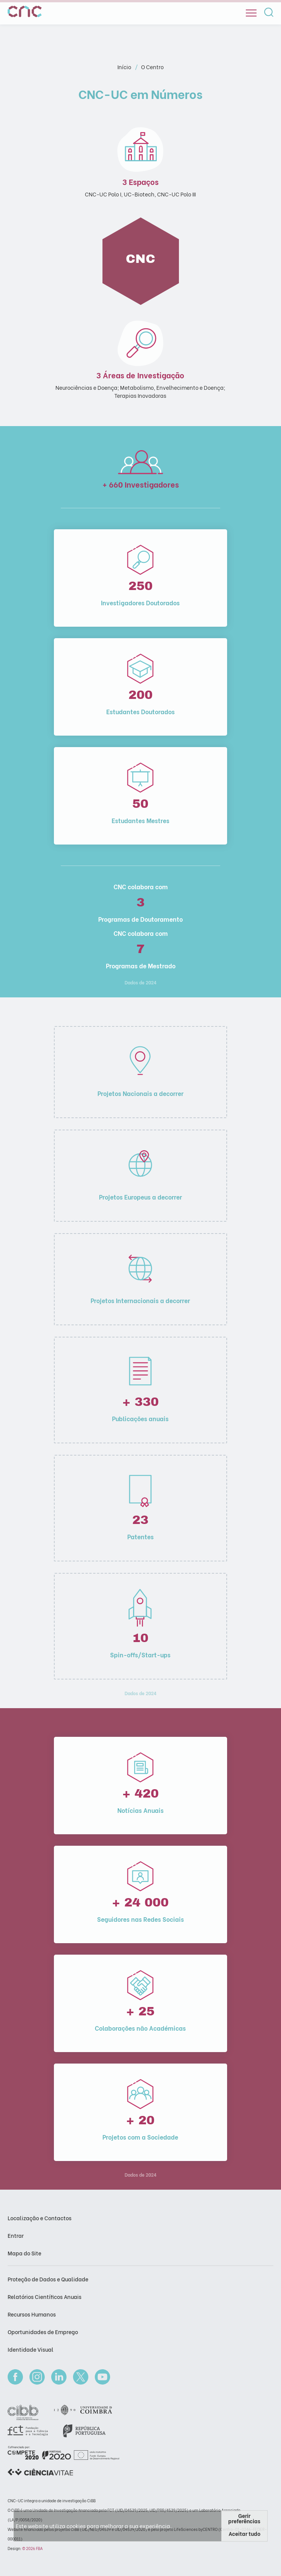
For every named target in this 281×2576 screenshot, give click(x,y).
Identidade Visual (31, 2349)
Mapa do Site (24, 2253)
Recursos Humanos (32, 2314)
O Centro (152, 67)
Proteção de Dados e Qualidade (48, 2279)
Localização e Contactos (39, 2218)
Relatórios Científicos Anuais (44, 2296)
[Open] (251, 13)
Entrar (16, 2235)
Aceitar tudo (244, 2533)
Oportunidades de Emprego (43, 2332)
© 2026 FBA (32, 2548)
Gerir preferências (244, 2518)
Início (124, 67)
